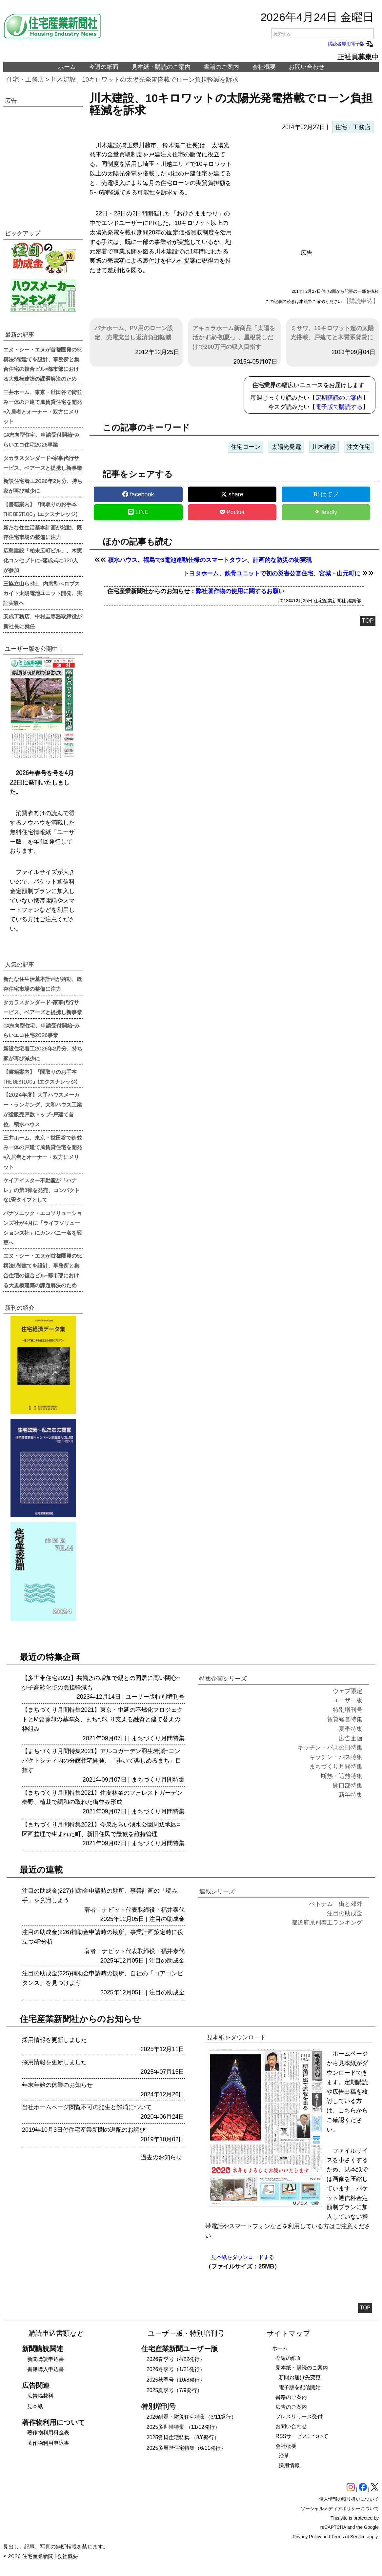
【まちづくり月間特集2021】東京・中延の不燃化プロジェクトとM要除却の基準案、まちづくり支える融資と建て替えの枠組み (102, 1719)
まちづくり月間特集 (158, 1738)
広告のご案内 (291, 2407)
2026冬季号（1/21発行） (176, 2369)
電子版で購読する (339, 407)
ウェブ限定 (347, 1691)
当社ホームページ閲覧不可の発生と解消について (87, 2107)
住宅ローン (245, 447)
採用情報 (289, 2465)
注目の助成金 (167, 1919)
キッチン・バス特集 (335, 1757)
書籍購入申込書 (45, 2369)
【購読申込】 (361, 301)
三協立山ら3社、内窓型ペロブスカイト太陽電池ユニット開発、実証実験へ (42, 593)
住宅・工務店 (25, 79)
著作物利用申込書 (48, 2443)
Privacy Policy (307, 2536)
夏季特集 (350, 1729)
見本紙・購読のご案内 (161, 67)
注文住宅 (359, 447)
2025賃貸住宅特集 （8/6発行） (183, 2437)
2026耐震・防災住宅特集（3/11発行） (192, 2417)
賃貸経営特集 (344, 1719)
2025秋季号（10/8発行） (176, 2380)
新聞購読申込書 (45, 2359)
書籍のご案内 (221, 67)
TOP (368, 620)
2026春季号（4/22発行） (176, 2359)
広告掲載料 (40, 2396)
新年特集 (350, 1794)
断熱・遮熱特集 (341, 1776)
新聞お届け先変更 (300, 2377)
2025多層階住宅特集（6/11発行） (186, 2448)
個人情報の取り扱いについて (349, 2499)
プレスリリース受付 (299, 2416)
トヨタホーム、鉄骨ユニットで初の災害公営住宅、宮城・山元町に (271, 573)
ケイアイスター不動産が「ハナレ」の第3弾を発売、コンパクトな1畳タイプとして (41, 1190)
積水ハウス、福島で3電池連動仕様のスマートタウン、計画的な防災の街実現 (210, 560)
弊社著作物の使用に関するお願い (240, 591)
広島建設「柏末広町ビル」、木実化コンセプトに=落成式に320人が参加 (42, 560)
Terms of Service (349, 2536)
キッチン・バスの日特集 (329, 1747)
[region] (306, 193)
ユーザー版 (140, 1696)
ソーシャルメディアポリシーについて (340, 2508)
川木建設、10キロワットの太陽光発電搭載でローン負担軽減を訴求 (144, 79)
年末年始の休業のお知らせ (57, 2085)
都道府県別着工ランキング (327, 1922)
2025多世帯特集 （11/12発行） (183, 2427)
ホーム (67, 67)
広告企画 (350, 1738)
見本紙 (35, 2406)
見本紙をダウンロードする (242, 2257)
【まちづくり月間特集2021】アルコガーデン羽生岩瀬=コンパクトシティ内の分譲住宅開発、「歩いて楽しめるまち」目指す (101, 1760)
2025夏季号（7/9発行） (174, 2390)
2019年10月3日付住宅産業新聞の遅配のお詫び (83, 2130)
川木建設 (324, 447)
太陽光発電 (286, 447)
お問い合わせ (306, 67)
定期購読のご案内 (339, 397)
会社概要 (264, 67)
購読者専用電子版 (351, 43)
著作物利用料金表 (48, 2432)
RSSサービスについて (301, 2436)
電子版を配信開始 (300, 2387)
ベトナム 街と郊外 (335, 1904)
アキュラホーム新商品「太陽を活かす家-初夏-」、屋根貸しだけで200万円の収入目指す (233, 337)
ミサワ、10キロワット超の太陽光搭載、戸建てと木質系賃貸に (332, 333)
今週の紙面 (103, 67)
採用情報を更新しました (54, 2040)
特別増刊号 (170, 1696)
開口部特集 (347, 1785)
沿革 (284, 2456)
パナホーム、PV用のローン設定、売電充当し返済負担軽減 (133, 333)
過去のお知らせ (161, 2157)
